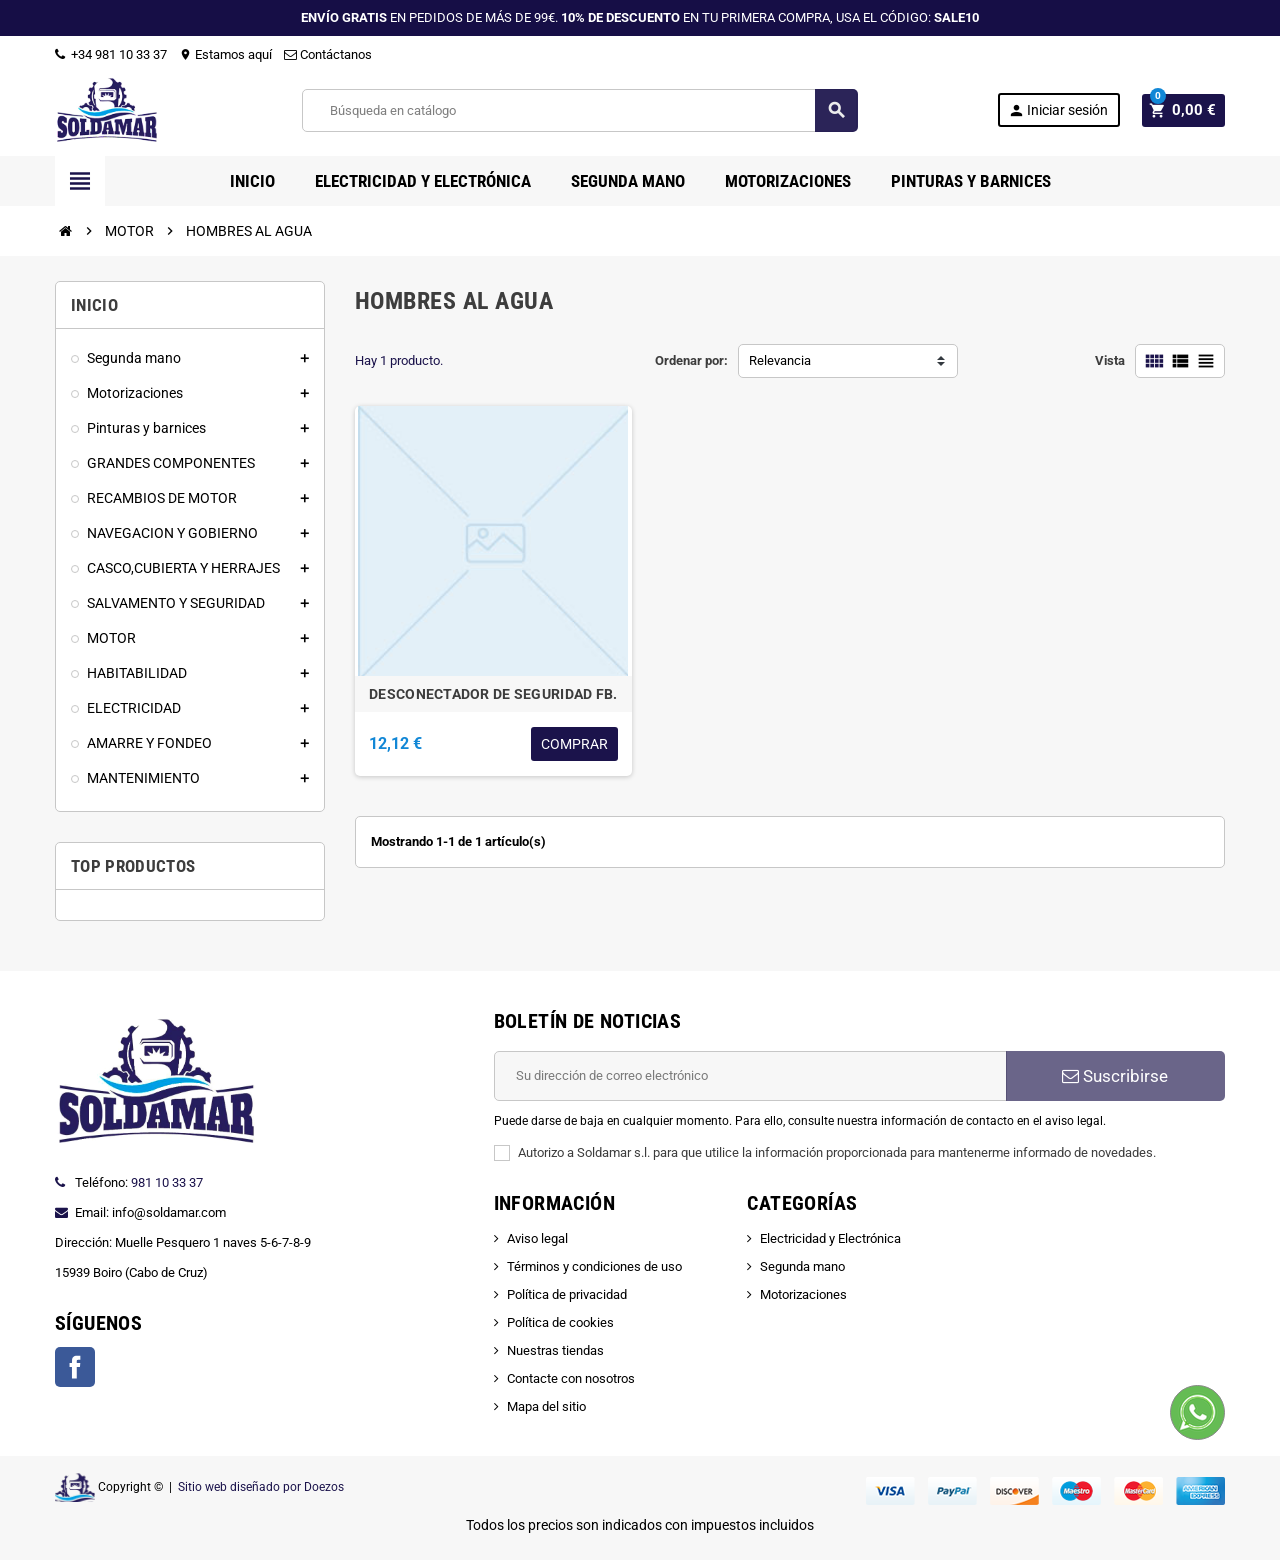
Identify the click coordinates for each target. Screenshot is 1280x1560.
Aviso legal (537, 1238)
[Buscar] (581, 110)
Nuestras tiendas (555, 1350)
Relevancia (780, 360)
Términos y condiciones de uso (594, 1266)
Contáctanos (328, 54)
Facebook (75, 1367)
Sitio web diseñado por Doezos (261, 1487)
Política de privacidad (567, 1294)
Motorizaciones (803, 1294)
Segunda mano (802, 1266)
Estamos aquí (225, 54)
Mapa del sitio (546, 1406)
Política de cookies (560, 1322)
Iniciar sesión (1064, 110)
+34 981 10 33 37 (111, 54)
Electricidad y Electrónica (830, 1238)
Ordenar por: (691, 360)
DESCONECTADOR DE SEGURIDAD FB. (493, 694)
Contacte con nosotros (571, 1378)
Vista (1110, 360)
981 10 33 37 (167, 1182)
